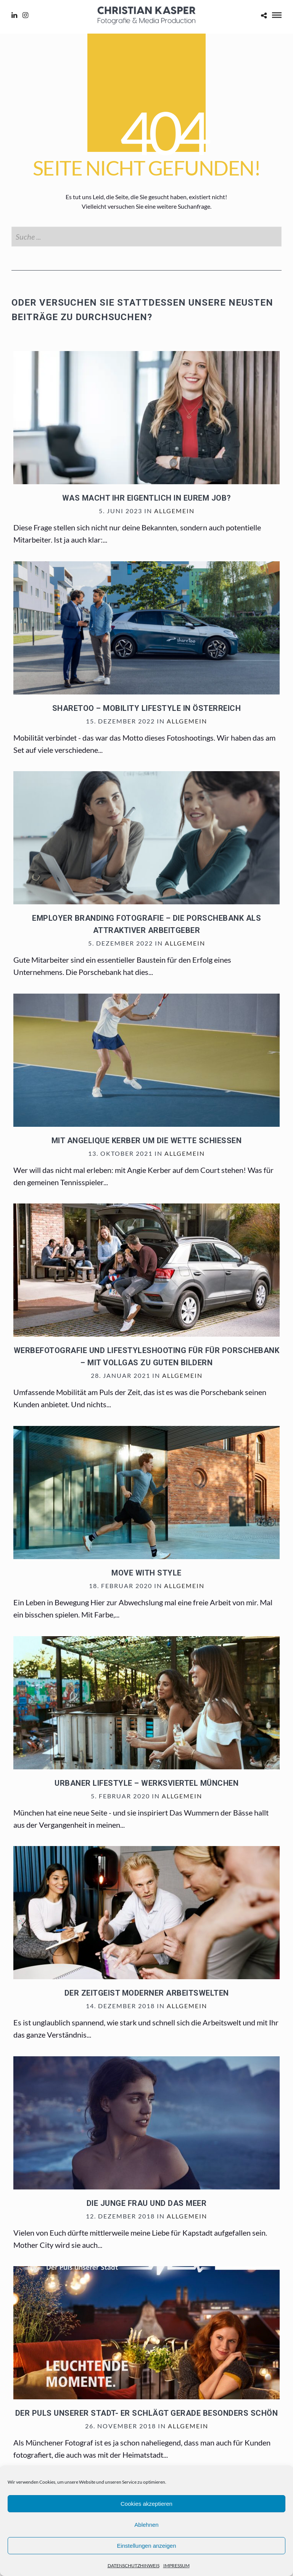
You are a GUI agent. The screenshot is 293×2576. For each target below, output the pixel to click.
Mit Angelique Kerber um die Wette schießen (147, 1140)
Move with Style (146, 1572)
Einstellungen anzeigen (146, 2545)
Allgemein (174, 510)
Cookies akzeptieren (146, 2503)
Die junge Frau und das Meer (147, 2203)
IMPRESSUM (176, 2565)
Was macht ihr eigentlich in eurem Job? (146, 498)
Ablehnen (146, 2524)
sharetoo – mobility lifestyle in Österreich (146, 708)
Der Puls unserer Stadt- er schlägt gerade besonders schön (146, 2413)
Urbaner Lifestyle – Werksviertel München (146, 1783)
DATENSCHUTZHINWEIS (133, 2565)
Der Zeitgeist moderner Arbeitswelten (146, 1993)
